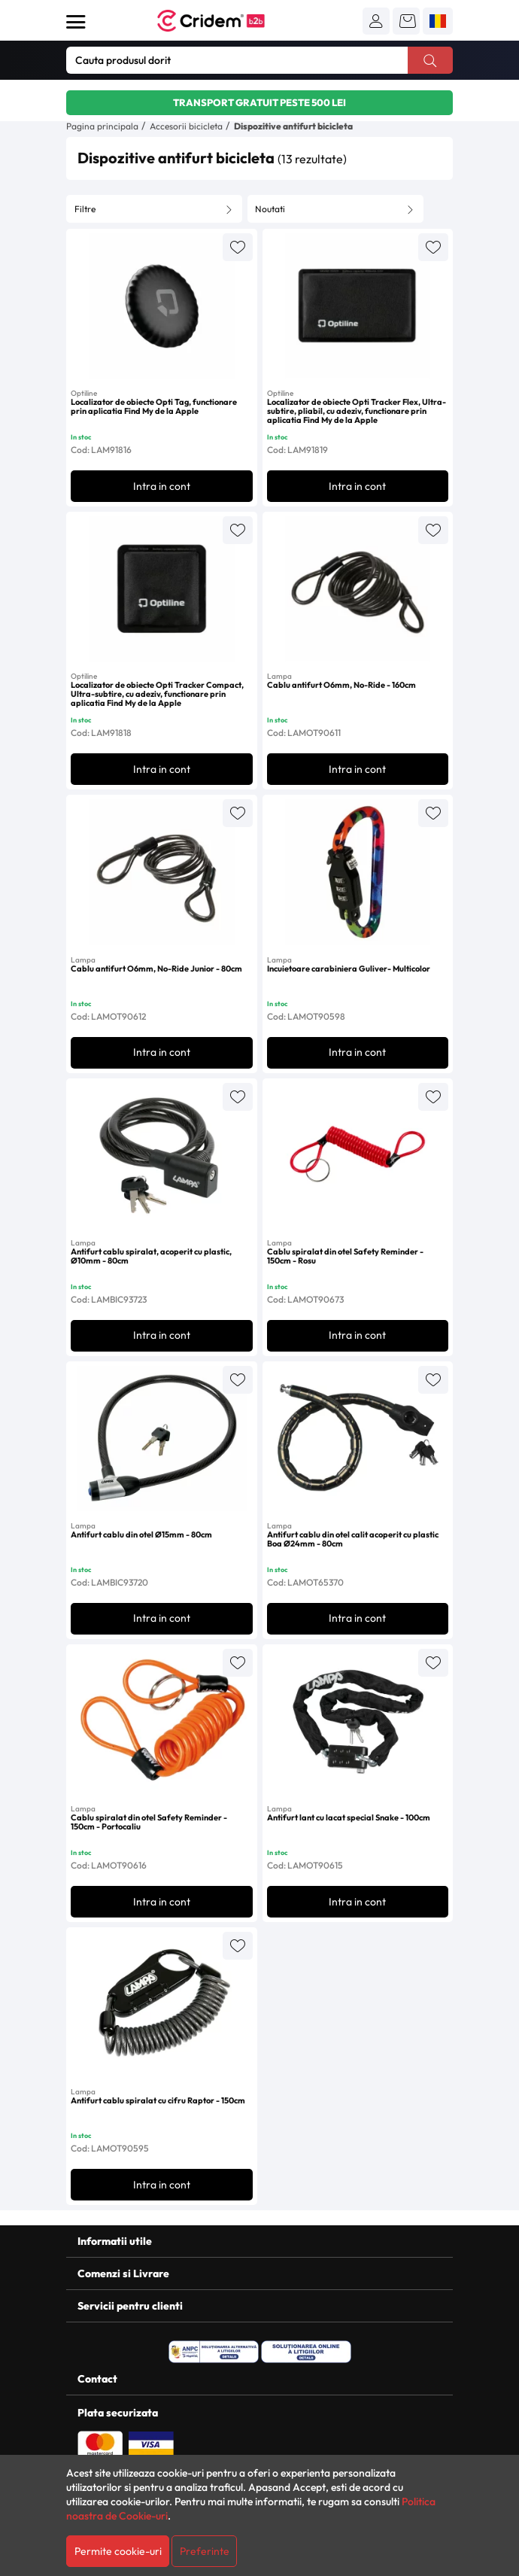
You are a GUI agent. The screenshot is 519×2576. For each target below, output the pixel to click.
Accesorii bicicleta (186, 126)
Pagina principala (102, 126)
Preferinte (204, 2551)
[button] (376, 21)
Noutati (270, 208)
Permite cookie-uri (118, 2551)
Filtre (85, 208)
